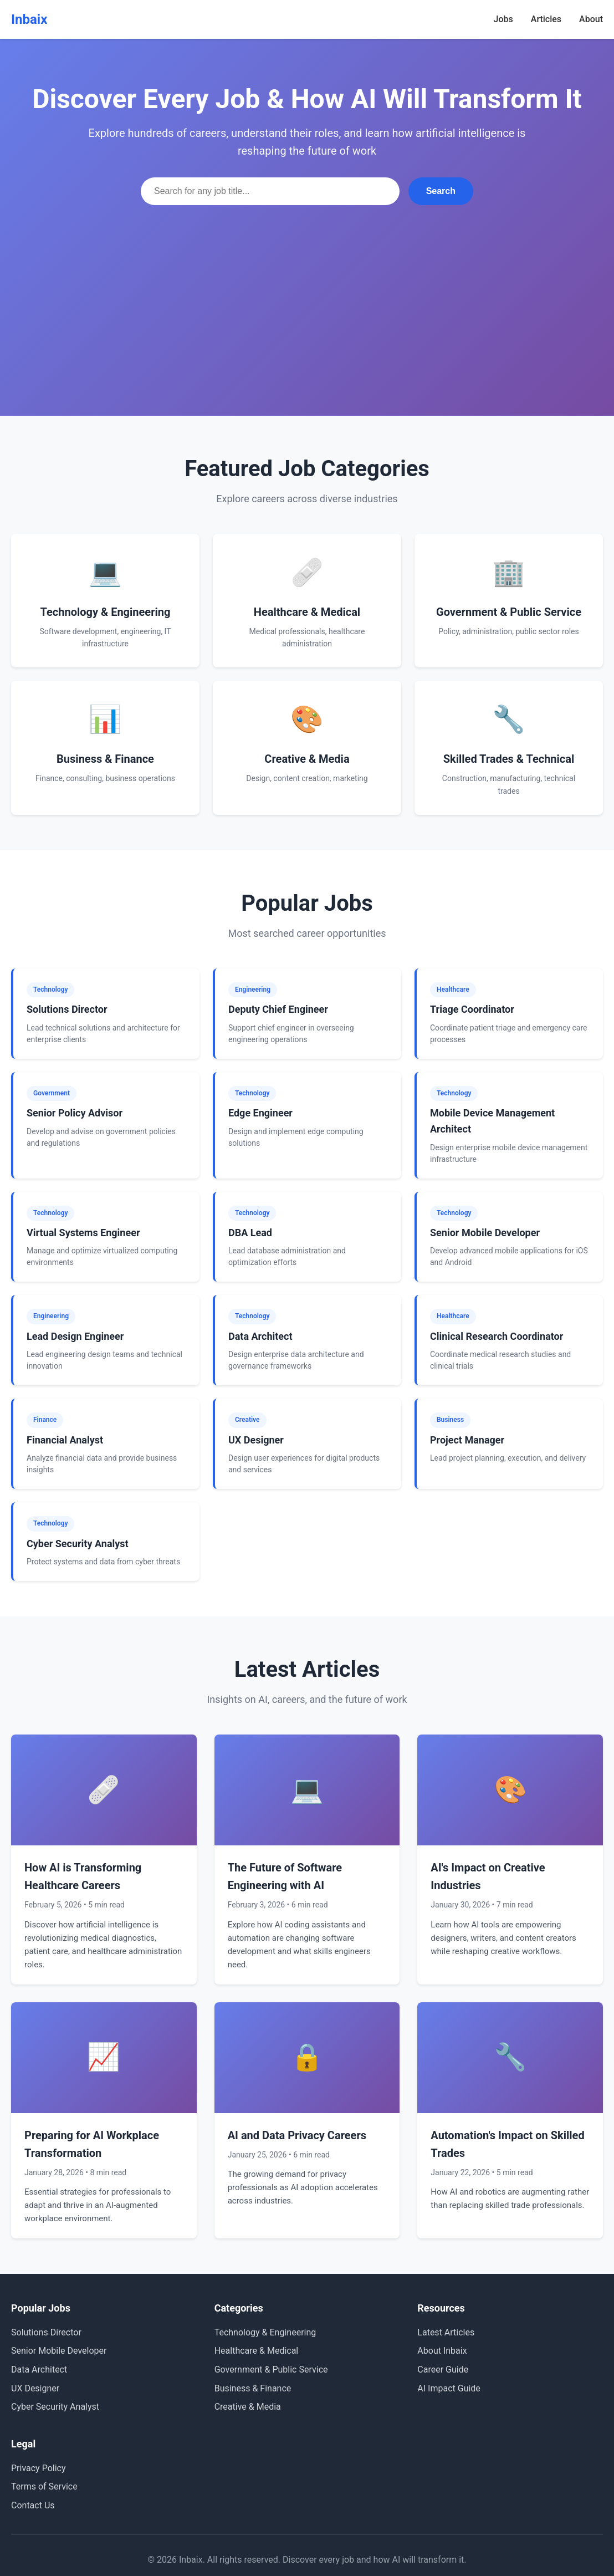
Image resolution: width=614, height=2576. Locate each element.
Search (441, 191)
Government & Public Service (271, 2369)
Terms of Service (44, 2486)
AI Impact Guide (448, 2388)
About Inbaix (442, 2350)
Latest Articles (445, 2332)
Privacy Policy (38, 2468)
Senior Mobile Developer (58, 2350)
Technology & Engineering (265, 2332)
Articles (546, 19)
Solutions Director (46, 2332)
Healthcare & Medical (256, 2350)
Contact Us (33, 2505)
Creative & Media (247, 2406)
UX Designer (35, 2388)
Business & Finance (252, 2388)
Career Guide (442, 2369)
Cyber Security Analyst (55, 2406)
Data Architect (39, 2369)
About (591, 19)
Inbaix (29, 19)
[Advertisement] (307, 288)
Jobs (503, 19)
